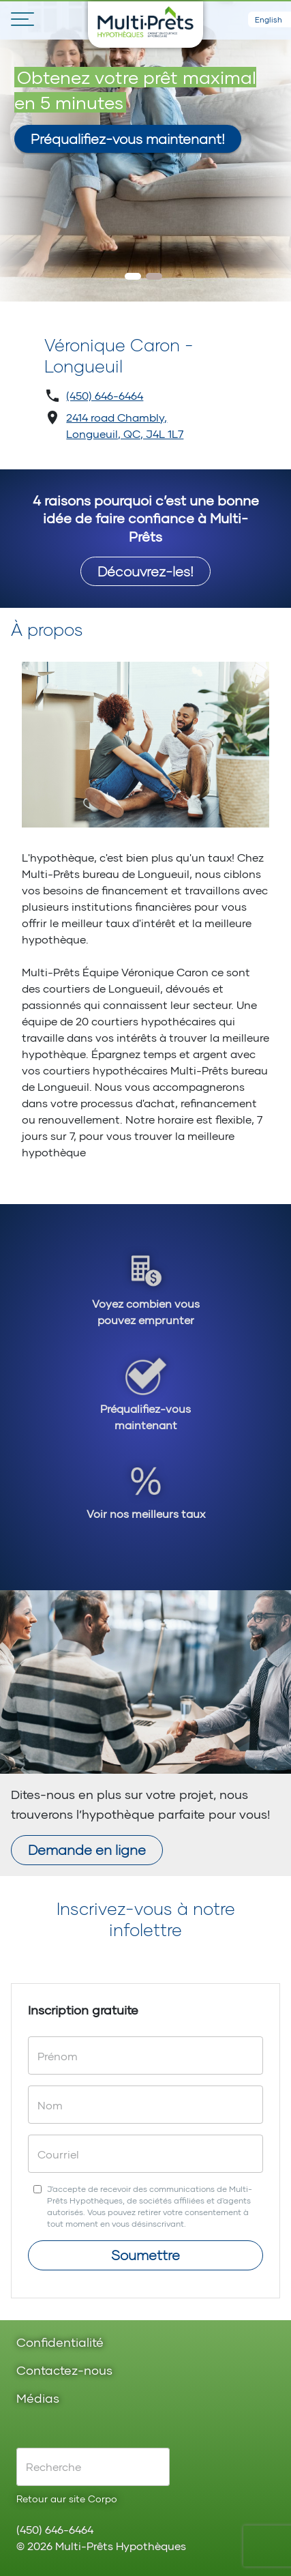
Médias (37, 2398)
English (268, 19)
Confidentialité (60, 2343)
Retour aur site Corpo (66, 2498)
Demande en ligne (87, 1849)
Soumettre (145, 2254)
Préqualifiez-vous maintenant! (128, 138)
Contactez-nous (64, 2371)
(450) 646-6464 (104, 395)
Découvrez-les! (145, 571)
